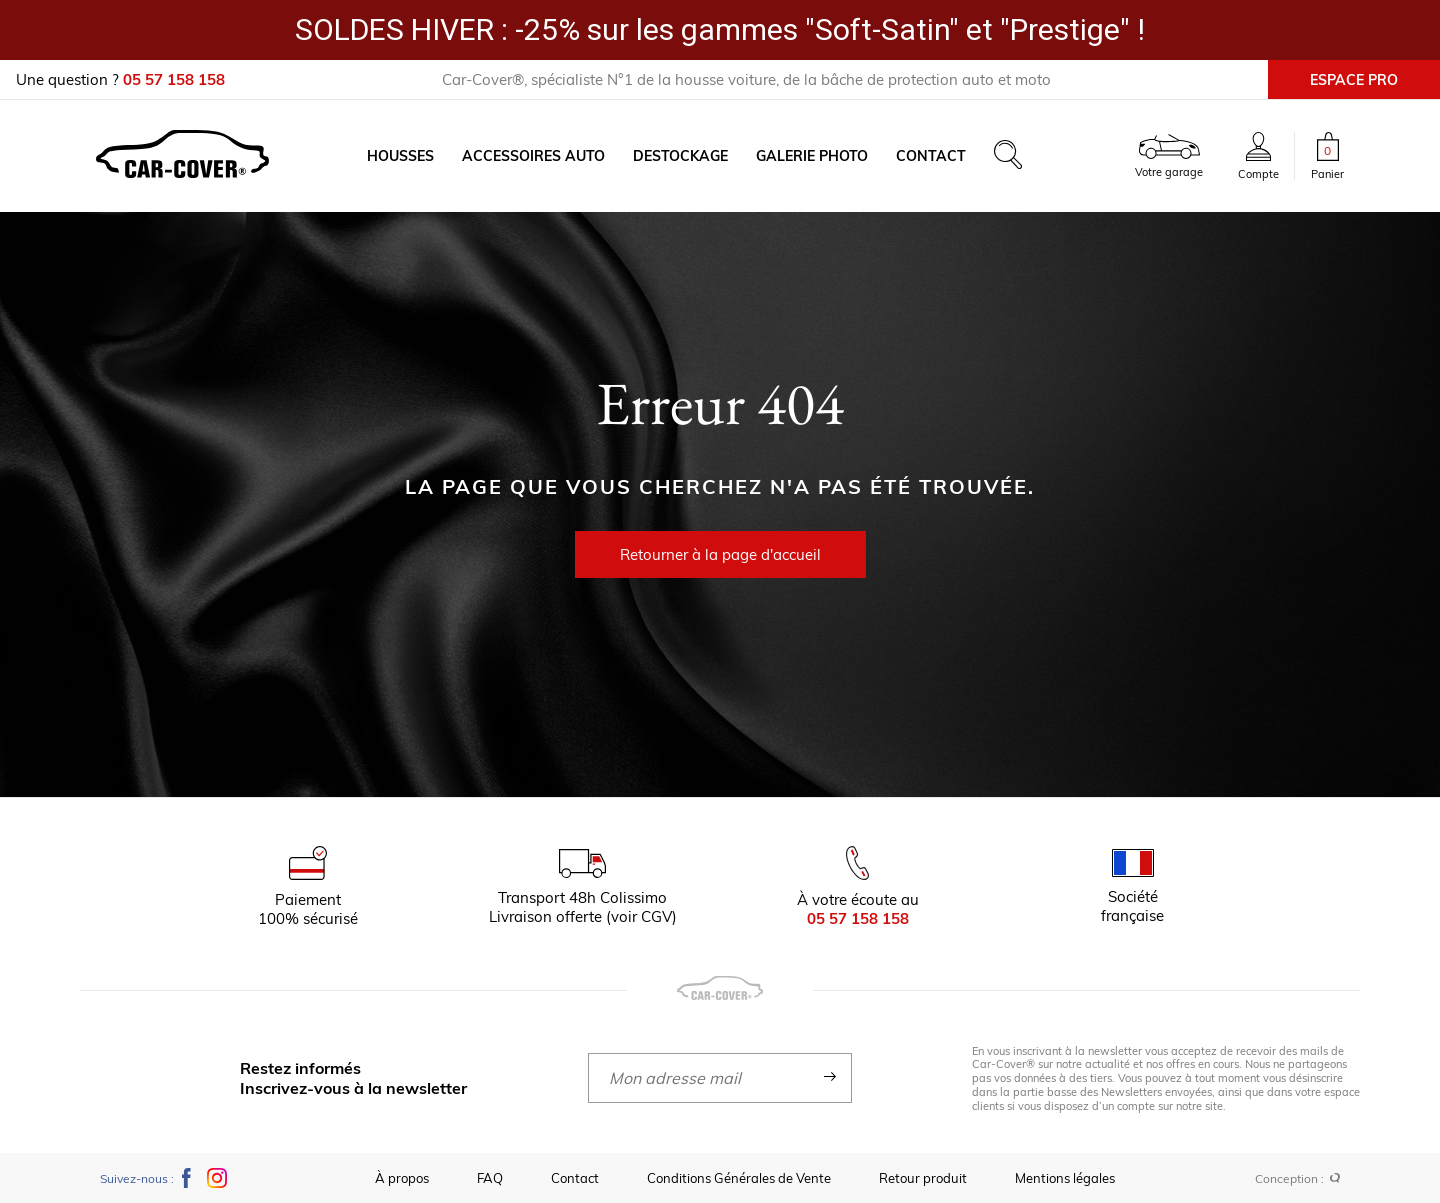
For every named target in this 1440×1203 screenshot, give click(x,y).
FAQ (490, 1178)
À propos (402, 1178)
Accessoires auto (533, 156)
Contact (931, 156)
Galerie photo (812, 156)
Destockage (680, 156)
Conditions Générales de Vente (739, 1178)
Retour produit (923, 1178)
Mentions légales (1065, 1178)
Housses (400, 156)
